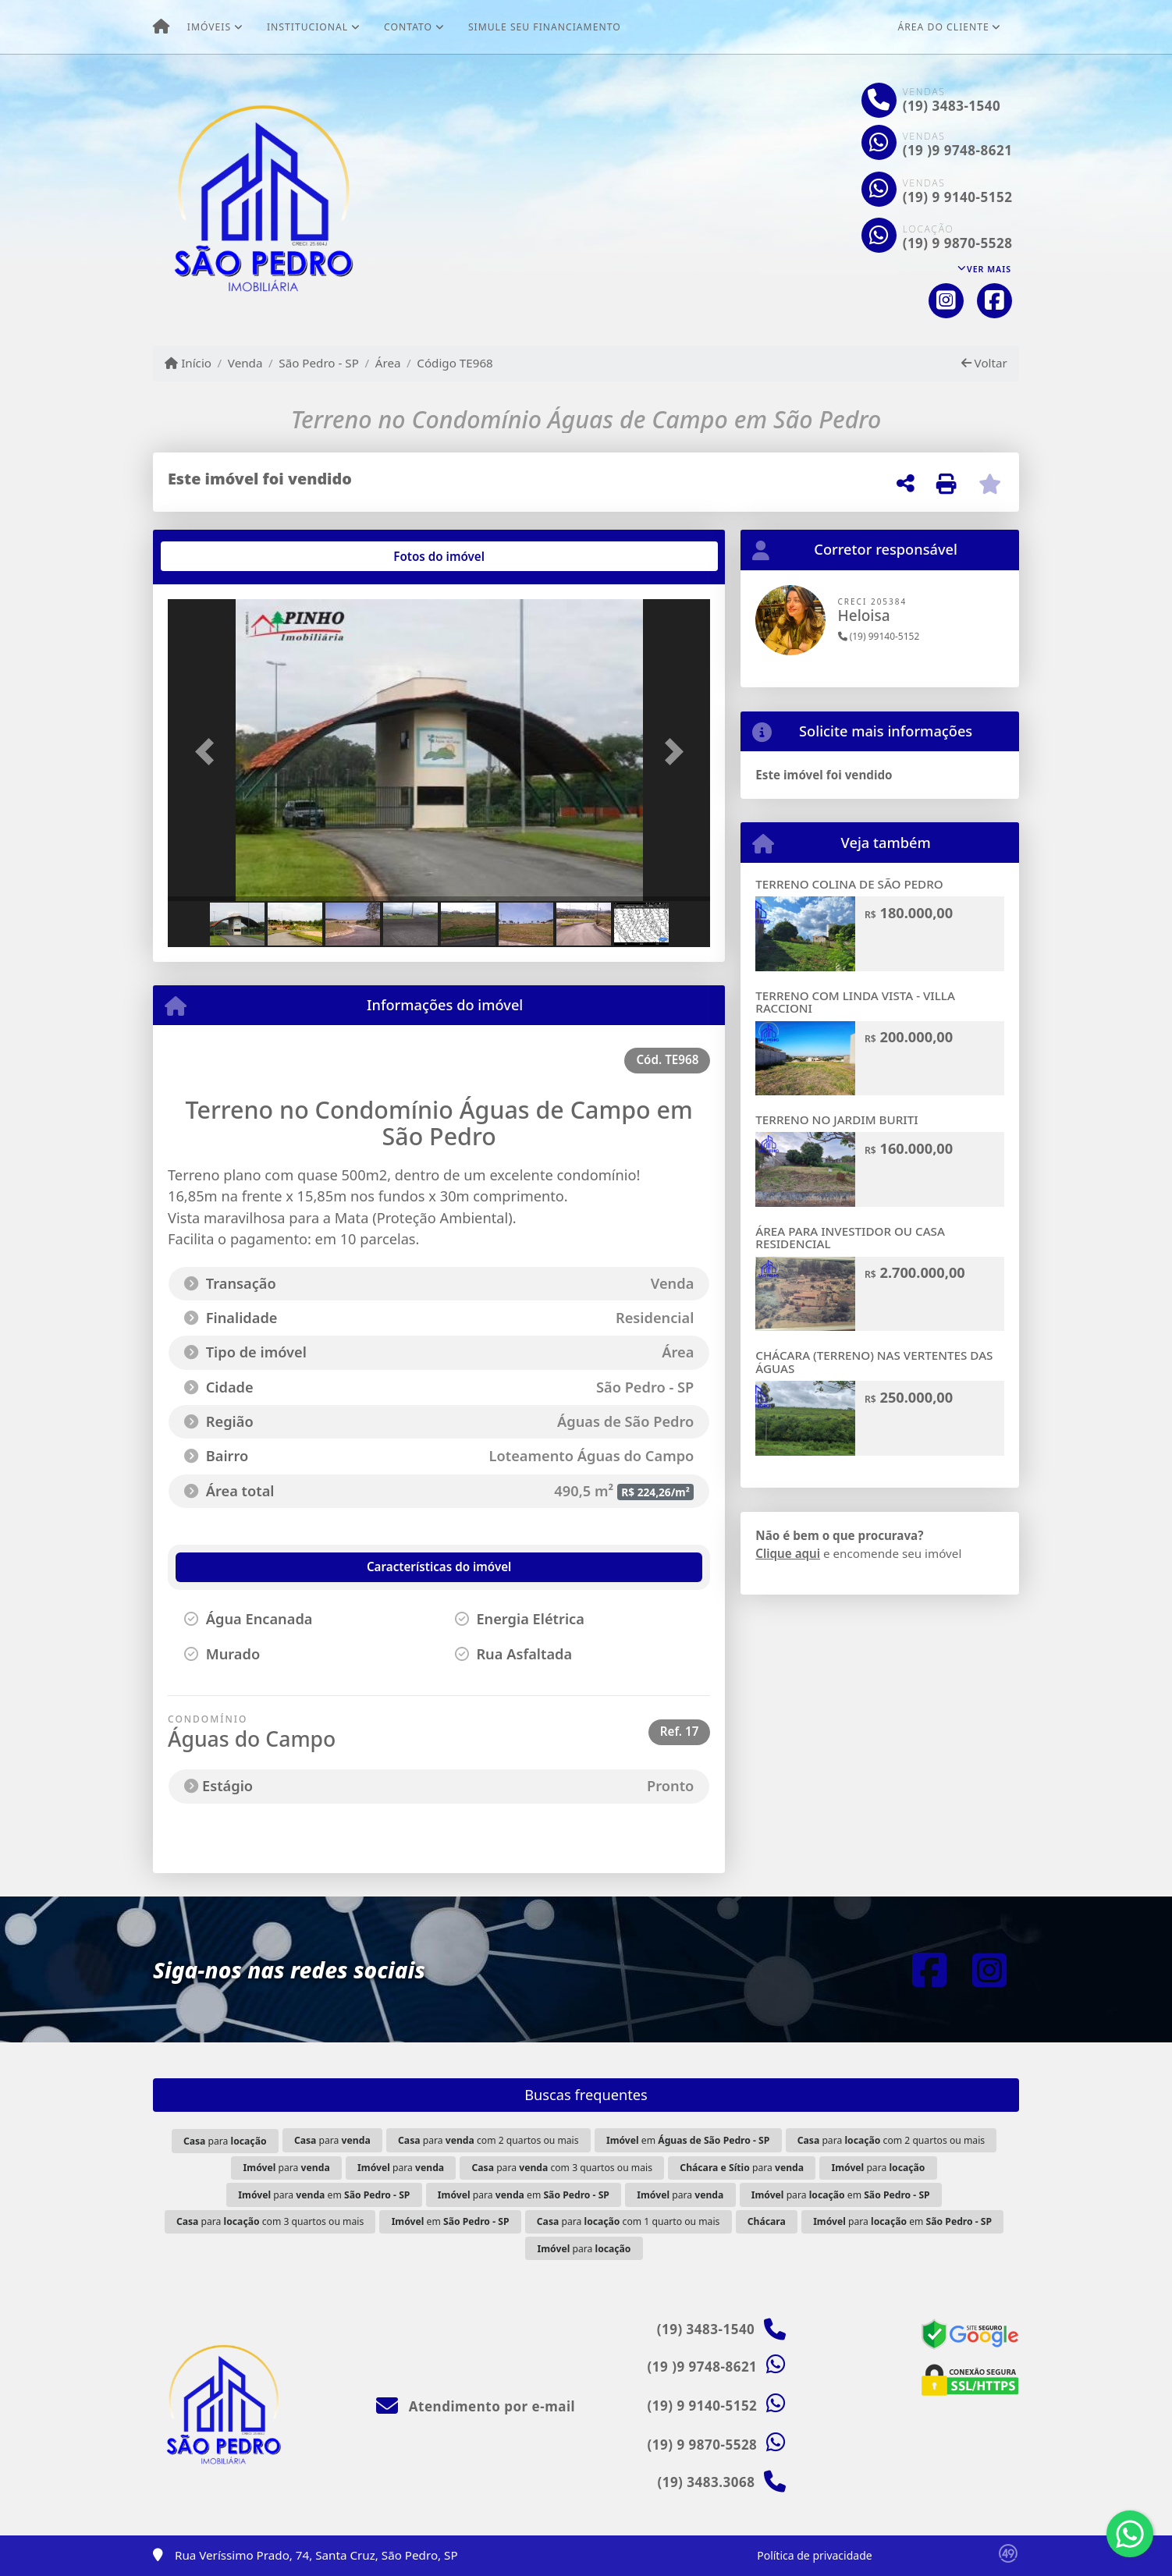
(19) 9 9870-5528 (958, 243)
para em (324, 2195)
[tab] (218, 556)
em (687, 2140)
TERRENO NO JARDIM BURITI (836, 1119)
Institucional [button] (307, 27)
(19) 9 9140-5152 (958, 197)
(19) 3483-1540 (952, 106)
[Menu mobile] (161, 27)
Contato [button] (408, 27)
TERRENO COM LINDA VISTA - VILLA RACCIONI (855, 1002)
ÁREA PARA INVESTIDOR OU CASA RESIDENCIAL (850, 1237)
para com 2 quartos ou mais (488, 2140)
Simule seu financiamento (544, 27)
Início (188, 363)
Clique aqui (787, 1553)
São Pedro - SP (319, 363)
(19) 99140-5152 (879, 636)
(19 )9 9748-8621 (958, 150)
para (225, 2141)
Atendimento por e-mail (475, 2406)
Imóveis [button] (209, 27)
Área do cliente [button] (943, 27)
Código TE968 (454, 363)
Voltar (984, 363)
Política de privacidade (814, 2555)
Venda (245, 363)
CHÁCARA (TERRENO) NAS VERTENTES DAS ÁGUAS (874, 1361)
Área (388, 363)
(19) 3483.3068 (706, 2482)
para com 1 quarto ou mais (628, 2221)
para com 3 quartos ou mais (561, 2167)
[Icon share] (946, 300)
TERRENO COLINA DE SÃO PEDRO (849, 884)
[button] (208, 751)
